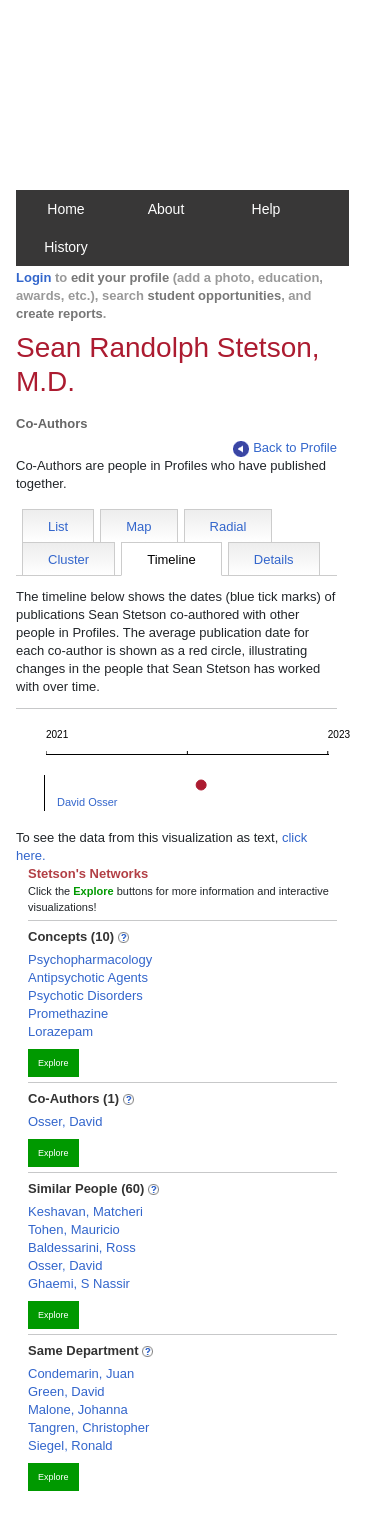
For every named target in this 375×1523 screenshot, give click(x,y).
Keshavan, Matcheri (85, 1211)
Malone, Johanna (78, 1409)
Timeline (171, 559)
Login (33, 277)
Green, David (66, 1391)
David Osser (87, 802)
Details (274, 559)
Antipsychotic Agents (88, 977)
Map (138, 526)
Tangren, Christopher (88, 1427)
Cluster (68, 559)
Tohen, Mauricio (74, 1229)
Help (266, 209)
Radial (228, 526)
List (58, 526)
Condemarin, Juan (81, 1373)
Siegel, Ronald (70, 1445)
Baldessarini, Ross (82, 1247)
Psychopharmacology (90, 959)
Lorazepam (60, 1031)
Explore (53, 1063)
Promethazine (68, 1013)
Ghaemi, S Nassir (79, 1283)
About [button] (166, 209)
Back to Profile (285, 448)
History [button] (66, 247)
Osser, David (65, 1121)
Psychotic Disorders (85, 995)
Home (65, 209)
